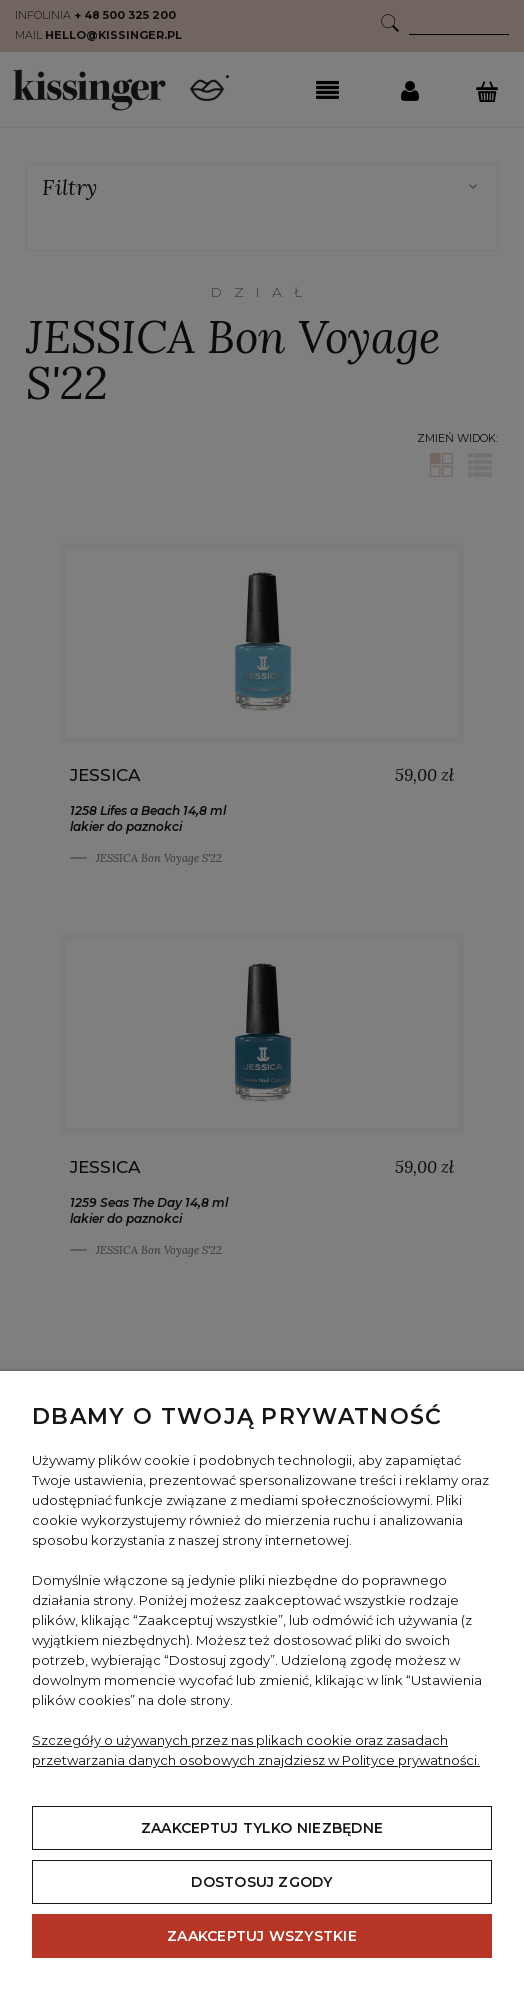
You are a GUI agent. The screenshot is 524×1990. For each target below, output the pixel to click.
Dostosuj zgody (261, 1882)
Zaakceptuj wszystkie (262, 1936)
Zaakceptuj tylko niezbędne (262, 1828)
